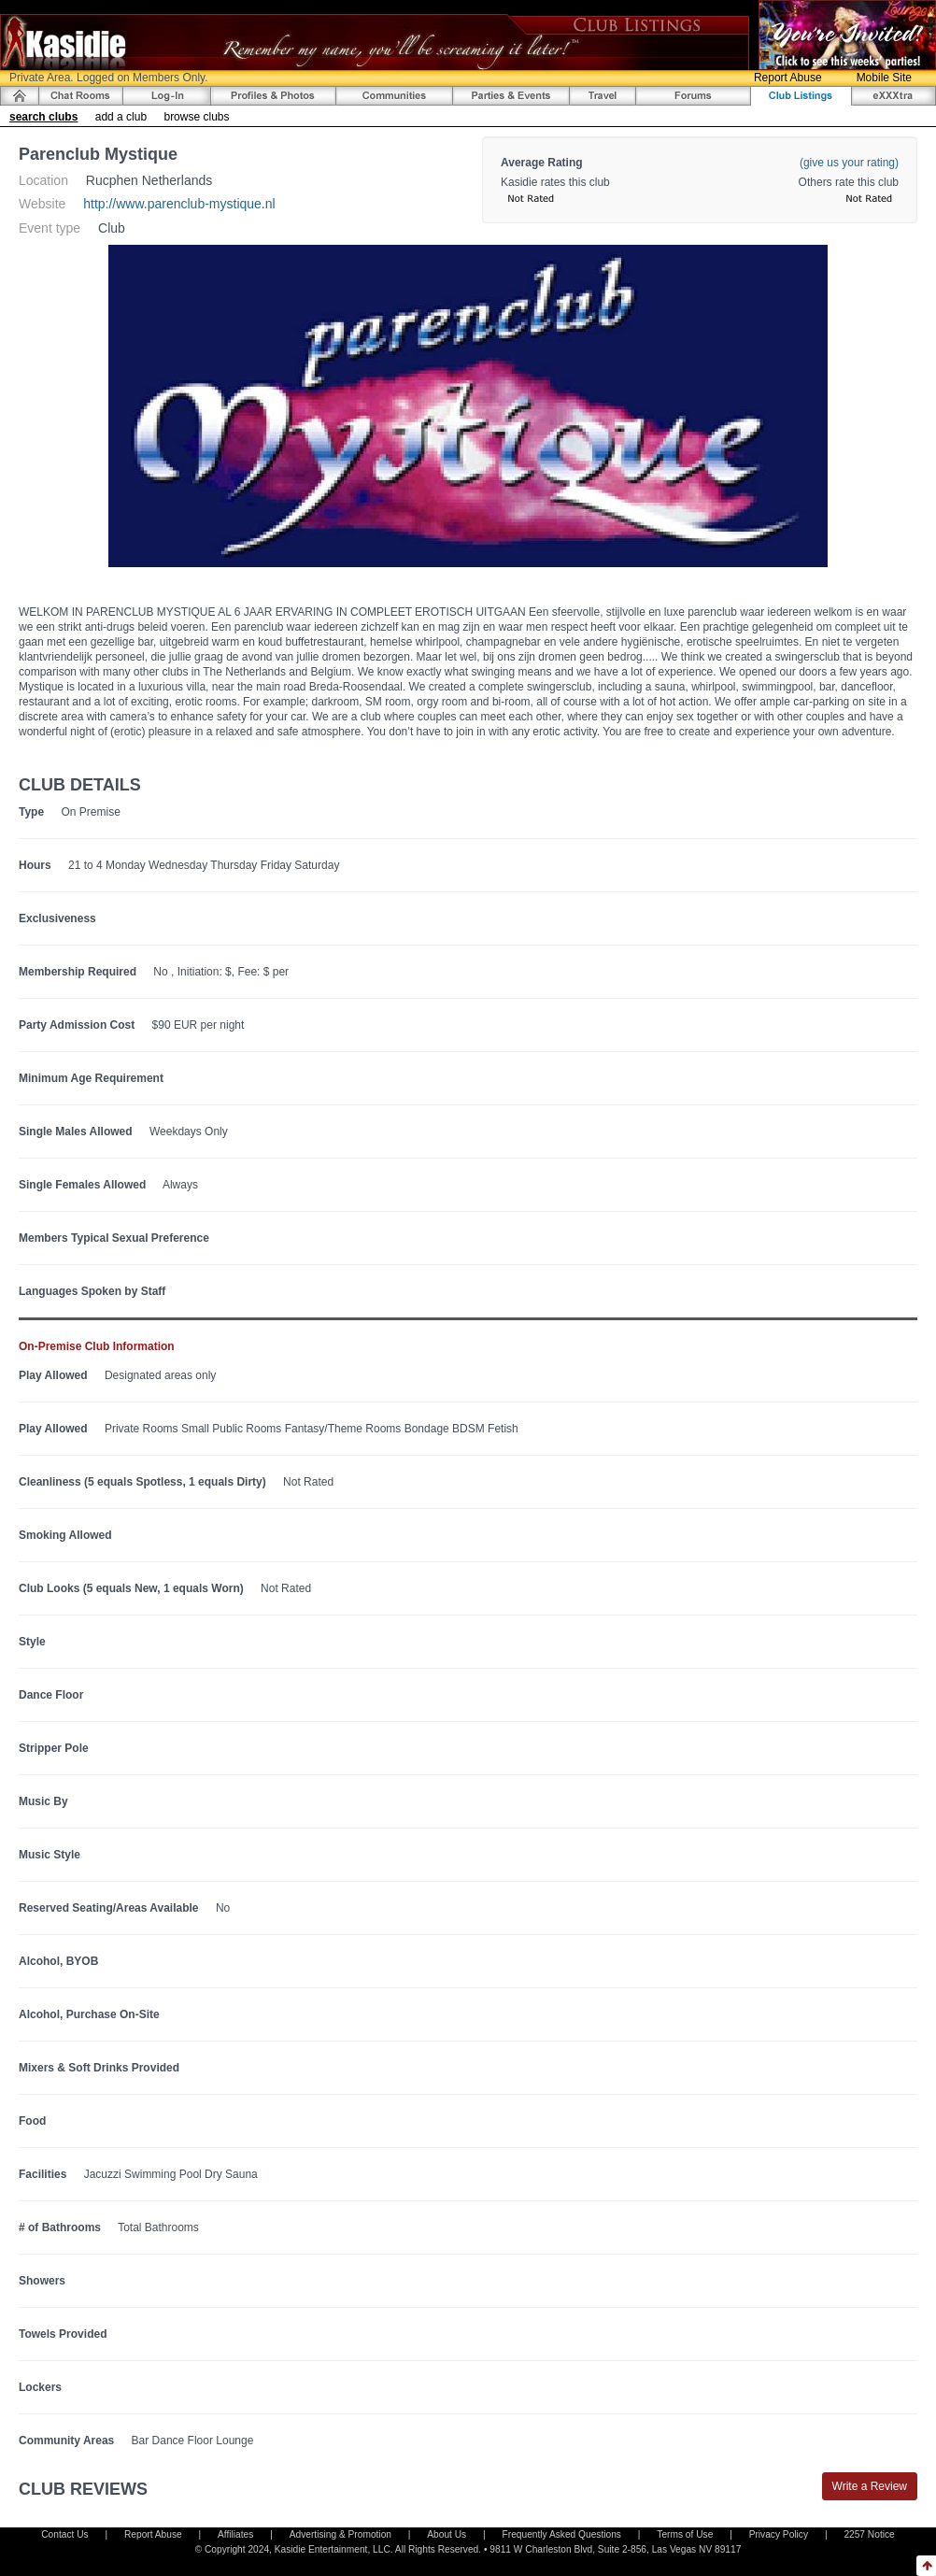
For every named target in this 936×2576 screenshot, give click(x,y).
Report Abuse (788, 77)
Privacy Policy (778, 2534)
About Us (446, 2534)
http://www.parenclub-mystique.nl (179, 203)
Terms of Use (685, 2534)
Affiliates (235, 2534)
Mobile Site (884, 77)
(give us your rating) (849, 162)
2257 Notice (869, 2534)
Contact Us (64, 2534)
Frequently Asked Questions (562, 2534)
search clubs (43, 116)
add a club (121, 116)
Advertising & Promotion (340, 2534)
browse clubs (196, 116)
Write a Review (869, 2486)
